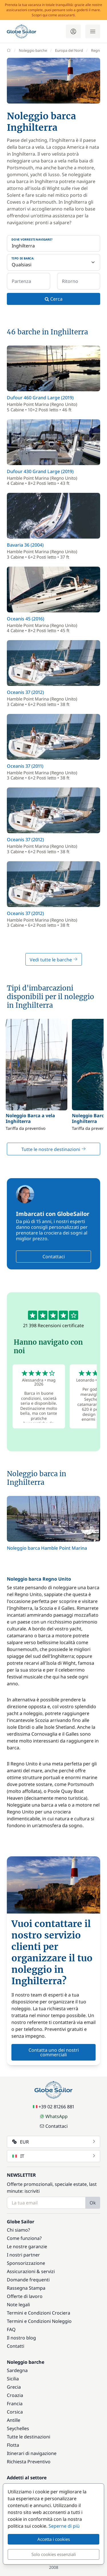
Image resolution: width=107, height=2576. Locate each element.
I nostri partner (23, 2255)
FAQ (11, 2329)
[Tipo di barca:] (53, 262)
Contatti (15, 2346)
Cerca (53, 299)
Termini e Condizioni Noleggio (39, 2321)
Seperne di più (64, 2526)
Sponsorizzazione (26, 2263)
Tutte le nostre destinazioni (53, 1149)
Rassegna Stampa (26, 2288)
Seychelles (18, 2428)
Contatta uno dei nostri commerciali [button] (54, 2052)
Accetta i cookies (53, 2539)
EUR (54, 2142)
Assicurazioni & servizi (31, 2271)
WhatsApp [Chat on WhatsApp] (54, 2116)
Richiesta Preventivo (29, 2461)
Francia (15, 2403)
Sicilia (13, 2378)
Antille (13, 2420)
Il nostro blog (21, 2338)
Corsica (15, 2412)
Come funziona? (24, 2238)
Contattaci (54, 1256)
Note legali (18, 2304)
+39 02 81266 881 (53, 2106)
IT (54, 2156)
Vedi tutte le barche (54, 959)
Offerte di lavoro (25, 2296)
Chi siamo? (18, 2230)
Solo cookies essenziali (53, 2554)
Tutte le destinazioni (28, 2437)
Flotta (13, 2445)
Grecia (14, 2387)
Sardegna (17, 2370)
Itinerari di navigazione (31, 2453)
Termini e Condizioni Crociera (38, 2313)
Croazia (15, 2395)
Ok (93, 2203)
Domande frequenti (28, 2280)
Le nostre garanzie (27, 2246)
